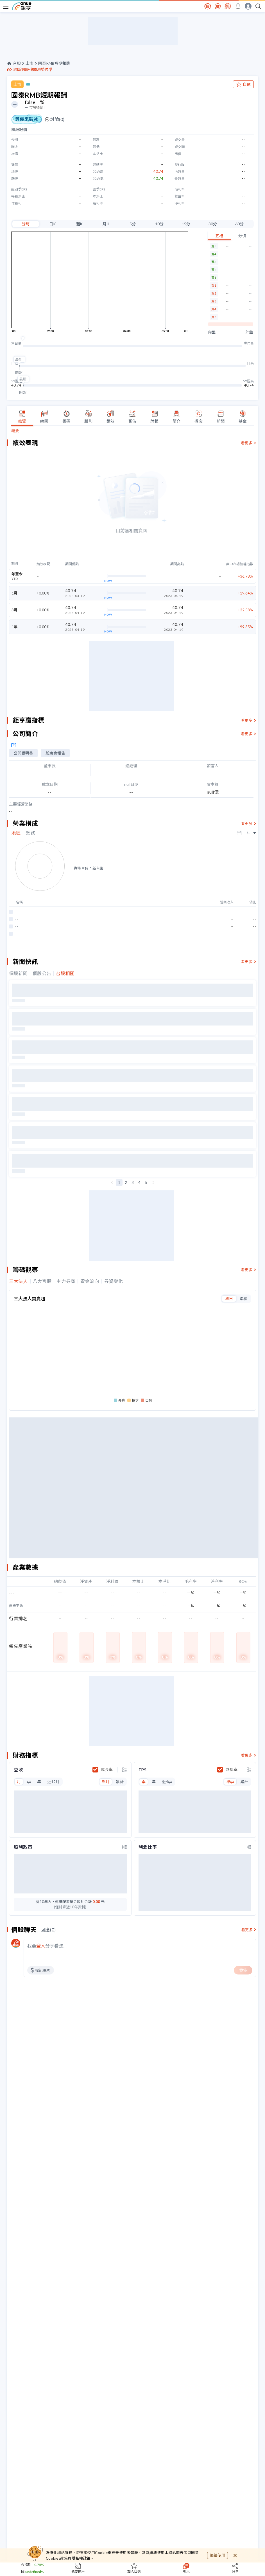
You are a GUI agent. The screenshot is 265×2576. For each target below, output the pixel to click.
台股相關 (65, 973)
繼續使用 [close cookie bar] (217, 2555)
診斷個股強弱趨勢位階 (33, 69)
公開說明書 (23, 753)
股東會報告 (55, 753)
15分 (186, 223)
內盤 (212, 332)
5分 (133, 223)
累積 (243, 1298)
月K (106, 223)
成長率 (107, 1770)
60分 (239, 223)
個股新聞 (18, 973)
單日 (229, 1298)
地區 (16, 833)
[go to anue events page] (238, 6)
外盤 (249, 332)
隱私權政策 (81, 2558)
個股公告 (42, 973)
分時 (26, 223)
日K (52, 223)
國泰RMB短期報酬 (54, 63)
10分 (159, 223)
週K (79, 223)
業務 (30, 833)
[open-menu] (5, 6)
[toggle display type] (124, 1769)
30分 (213, 223)
